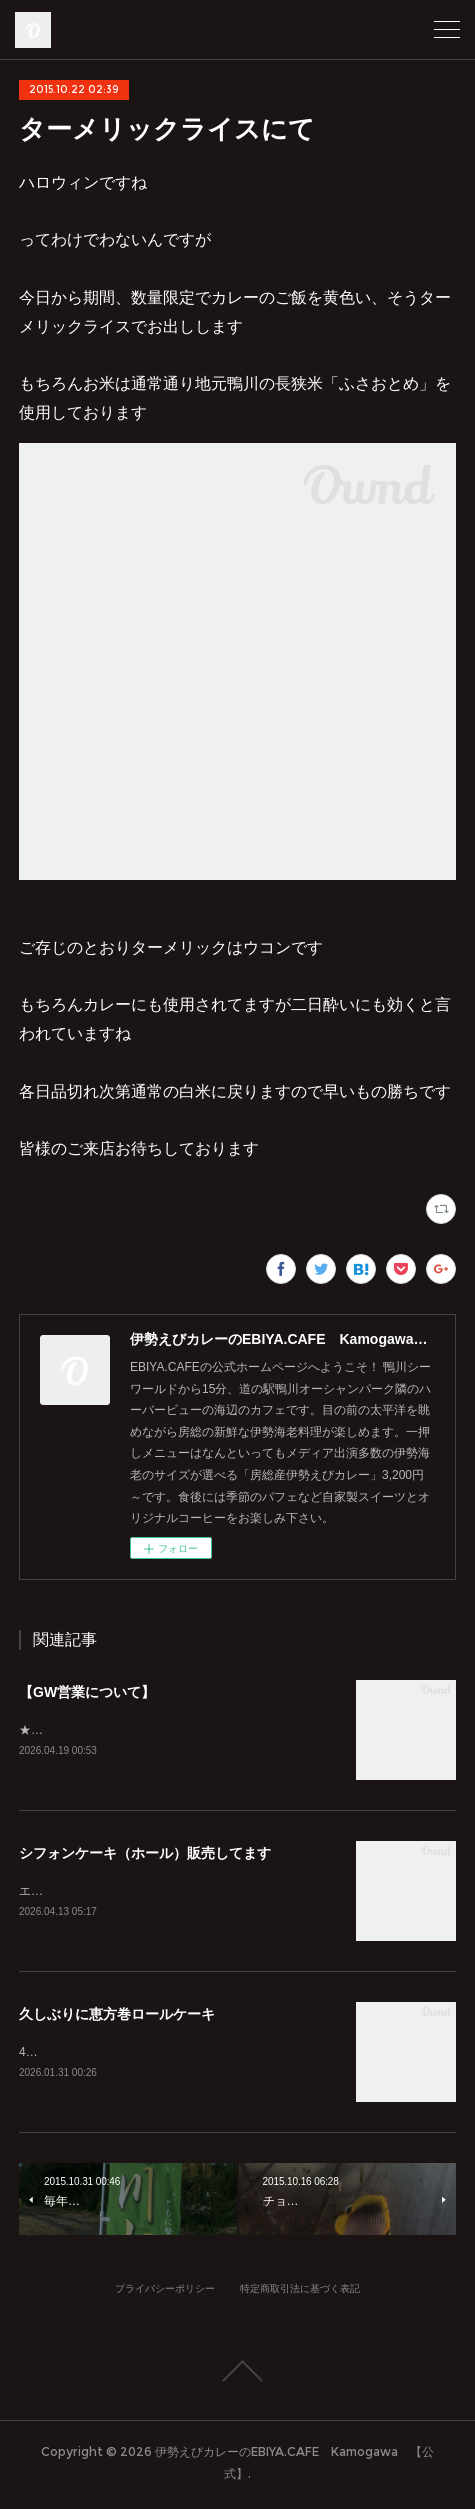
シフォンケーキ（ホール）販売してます (145, 1854)
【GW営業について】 (87, 1692)
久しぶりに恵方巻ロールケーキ (117, 2017)
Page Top (237, 2375)
